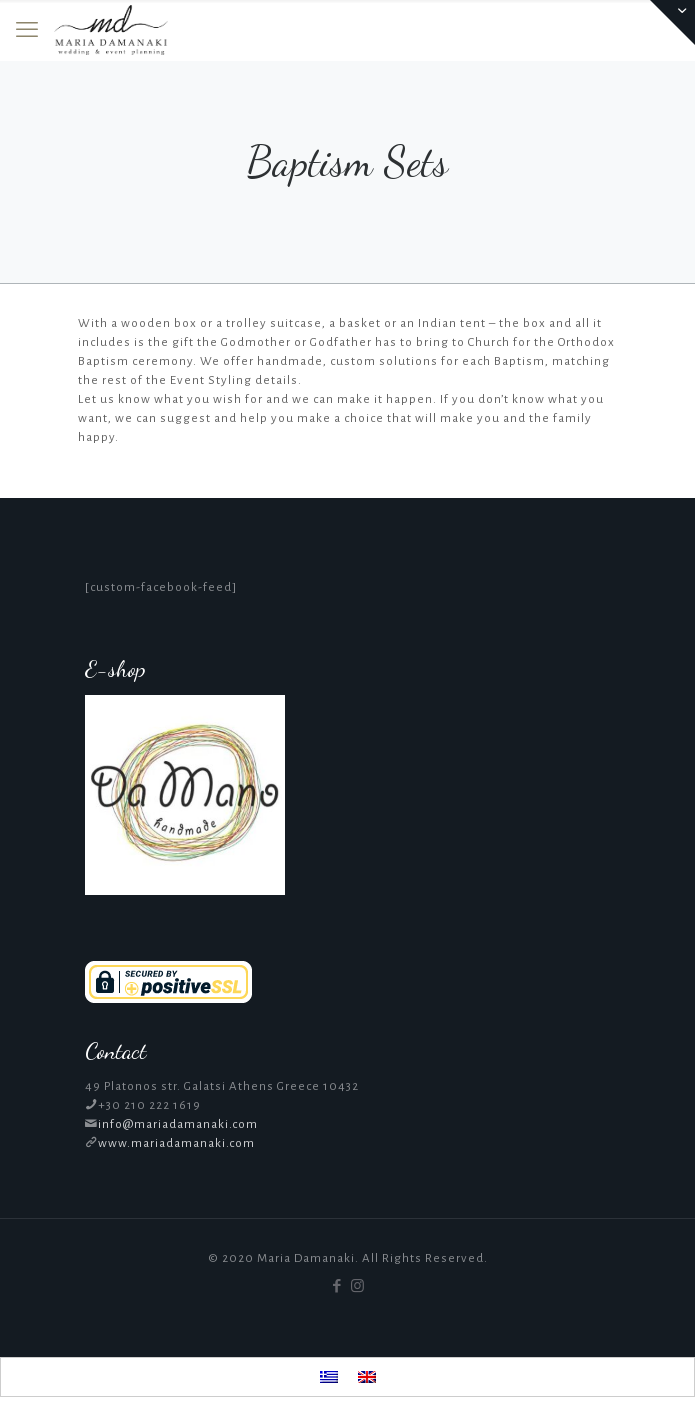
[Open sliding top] (672, 22)
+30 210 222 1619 (149, 1105)
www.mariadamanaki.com (176, 1143)
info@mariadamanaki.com (178, 1124)
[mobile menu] (27, 30)
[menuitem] (329, 1377)
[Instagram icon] (358, 1286)
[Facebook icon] (337, 1286)
